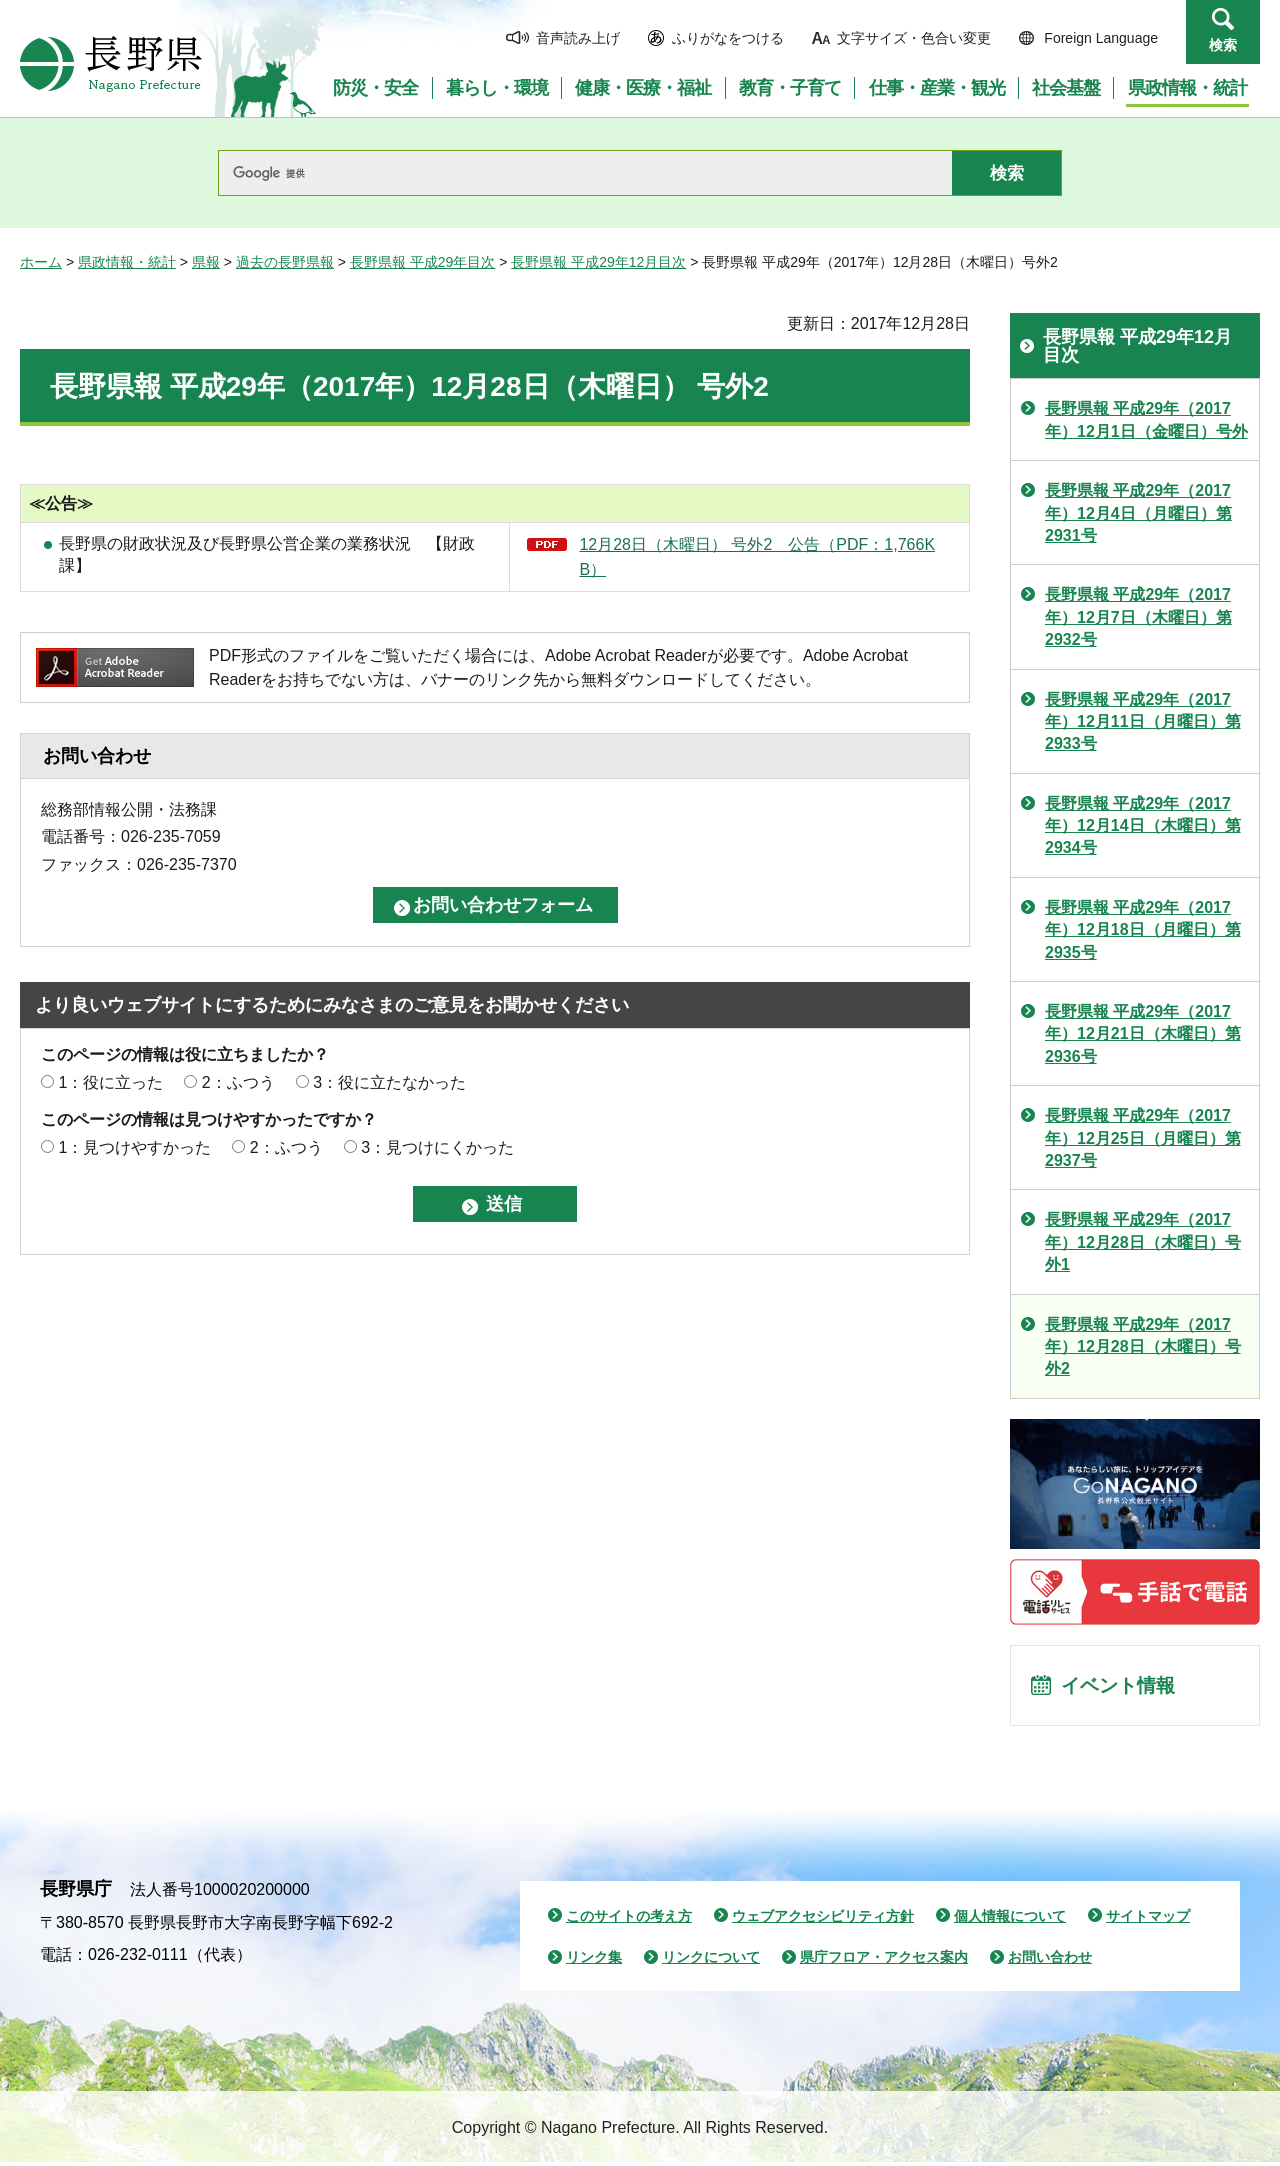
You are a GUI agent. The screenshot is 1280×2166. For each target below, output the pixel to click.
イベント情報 (1121, 1687)
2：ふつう (238, 1082)
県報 (206, 262)
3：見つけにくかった (437, 1147)
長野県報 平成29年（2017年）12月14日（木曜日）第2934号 (1143, 826)
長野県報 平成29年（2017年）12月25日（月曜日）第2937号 (1143, 1138)
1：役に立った (110, 1082)
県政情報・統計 (127, 262)
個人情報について (1010, 1919)
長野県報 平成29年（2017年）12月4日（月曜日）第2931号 (1138, 513)
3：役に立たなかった (389, 1082)
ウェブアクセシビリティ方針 (823, 1919)
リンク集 (594, 1961)
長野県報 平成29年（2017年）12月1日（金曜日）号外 (1146, 419)
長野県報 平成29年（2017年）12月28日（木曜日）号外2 (1143, 1347)
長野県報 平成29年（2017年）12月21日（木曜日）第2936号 (1143, 1034)
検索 (1223, 45)
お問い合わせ (1050, 1961)
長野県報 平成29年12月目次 (598, 262)
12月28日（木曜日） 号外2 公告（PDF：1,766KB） (757, 557)
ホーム (41, 262)
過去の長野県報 (285, 262)
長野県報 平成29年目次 (422, 262)
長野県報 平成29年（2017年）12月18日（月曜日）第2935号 (1143, 930)
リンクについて (711, 1961)
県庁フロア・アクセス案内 (884, 1961)
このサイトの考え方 (629, 1919)
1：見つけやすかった (134, 1147)
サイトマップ (1148, 1919)
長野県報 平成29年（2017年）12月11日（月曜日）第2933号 (1143, 722)
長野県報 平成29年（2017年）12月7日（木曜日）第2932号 (1138, 617)
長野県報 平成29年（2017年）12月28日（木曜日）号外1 (1143, 1242)
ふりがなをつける (728, 38)
